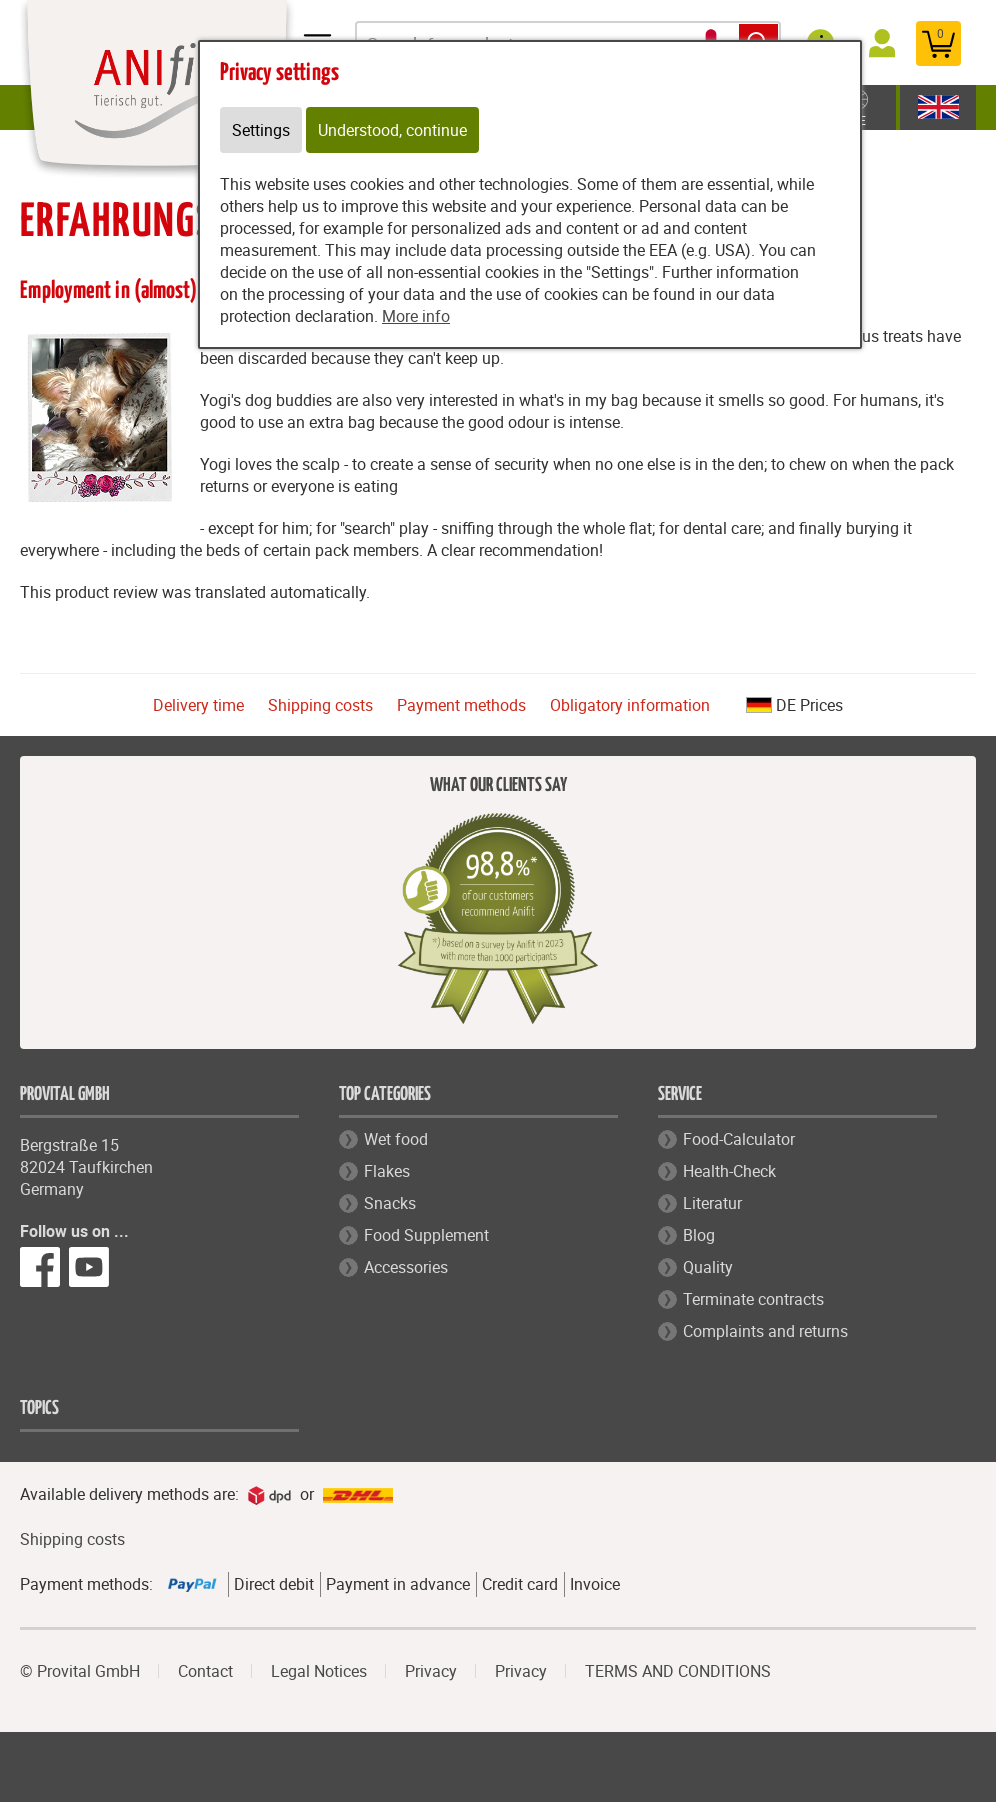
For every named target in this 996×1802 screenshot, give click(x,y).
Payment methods (461, 705)
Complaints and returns (765, 1331)
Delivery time (198, 705)
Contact (205, 1671)
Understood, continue (392, 130)
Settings (261, 130)
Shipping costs (320, 705)
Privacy (431, 1671)
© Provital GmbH (80, 1671)
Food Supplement (426, 1235)
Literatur (712, 1203)
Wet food (396, 1139)
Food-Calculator (739, 1139)
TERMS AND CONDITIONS (678, 1671)
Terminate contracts (753, 1299)
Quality (708, 1267)
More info (416, 316)
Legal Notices (319, 1671)
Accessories (406, 1267)
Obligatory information (630, 705)
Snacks (390, 1203)
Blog (699, 1235)
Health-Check (729, 1171)
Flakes (387, 1171)
